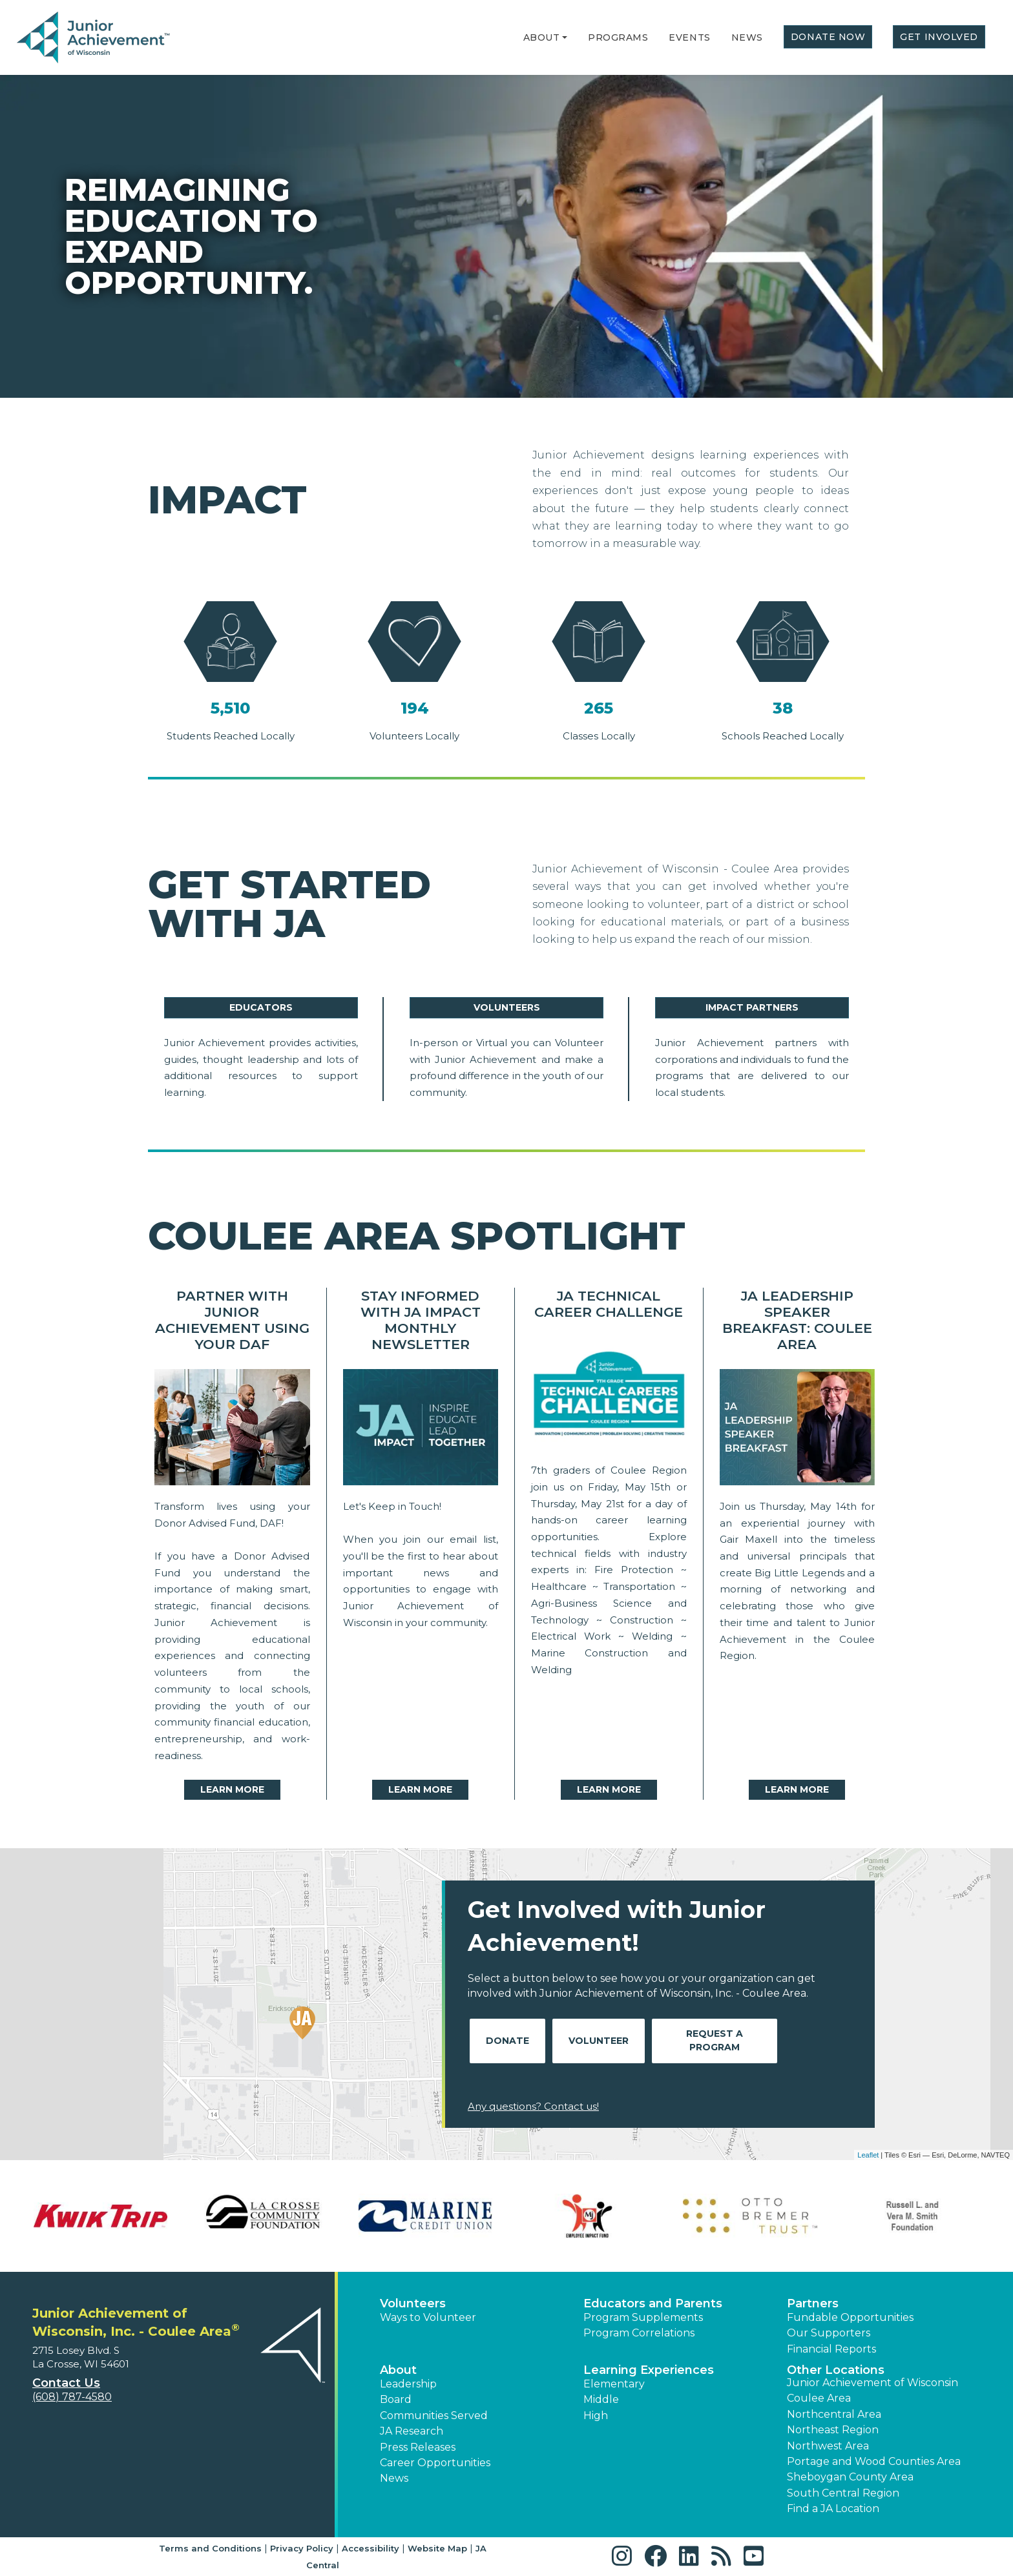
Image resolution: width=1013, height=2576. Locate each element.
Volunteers (507, 1007)
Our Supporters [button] (828, 2333)
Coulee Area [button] (819, 2398)
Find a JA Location (833, 2508)
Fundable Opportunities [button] (850, 2317)
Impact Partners (752, 1007)
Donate (507, 2040)
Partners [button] (813, 2303)
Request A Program (714, 2040)
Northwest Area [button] (828, 2446)
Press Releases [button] (417, 2447)
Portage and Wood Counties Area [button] (874, 2461)
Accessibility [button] (370, 2548)
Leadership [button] (408, 2384)
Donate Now (828, 37)
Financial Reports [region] (831, 2349)
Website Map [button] (437, 2548)
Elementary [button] (614, 2384)
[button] (564, 37)
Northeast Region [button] (833, 2430)
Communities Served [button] (434, 2415)
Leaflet (868, 2155)
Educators (261, 1007)
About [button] (398, 2370)
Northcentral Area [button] (834, 2414)
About (541, 37)
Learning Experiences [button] (648, 2370)
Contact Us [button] (66, 2383)
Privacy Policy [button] (301, 2548)
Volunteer (599, 2040)
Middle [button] (601, 2399)
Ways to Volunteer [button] (428, 2317)
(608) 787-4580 (72, 2397)
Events (689, 37)
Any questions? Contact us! (533, 2106)
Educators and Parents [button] (652, 2303)
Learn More (232, 1789)
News (747, 37)
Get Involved (939, 37)
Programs (618, 37)
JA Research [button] (411, 2431)
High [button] (595, 2415)
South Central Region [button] (843, 2493)
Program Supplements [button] (643, 2317)
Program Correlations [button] (638, 2333)
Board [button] (396, 2399)
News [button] (394, 2478)
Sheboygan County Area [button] (850, 2477)
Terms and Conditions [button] (210, 2548)
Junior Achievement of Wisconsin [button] (872, 2382)
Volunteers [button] (413, 2303)
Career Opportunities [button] (435, 2463)
